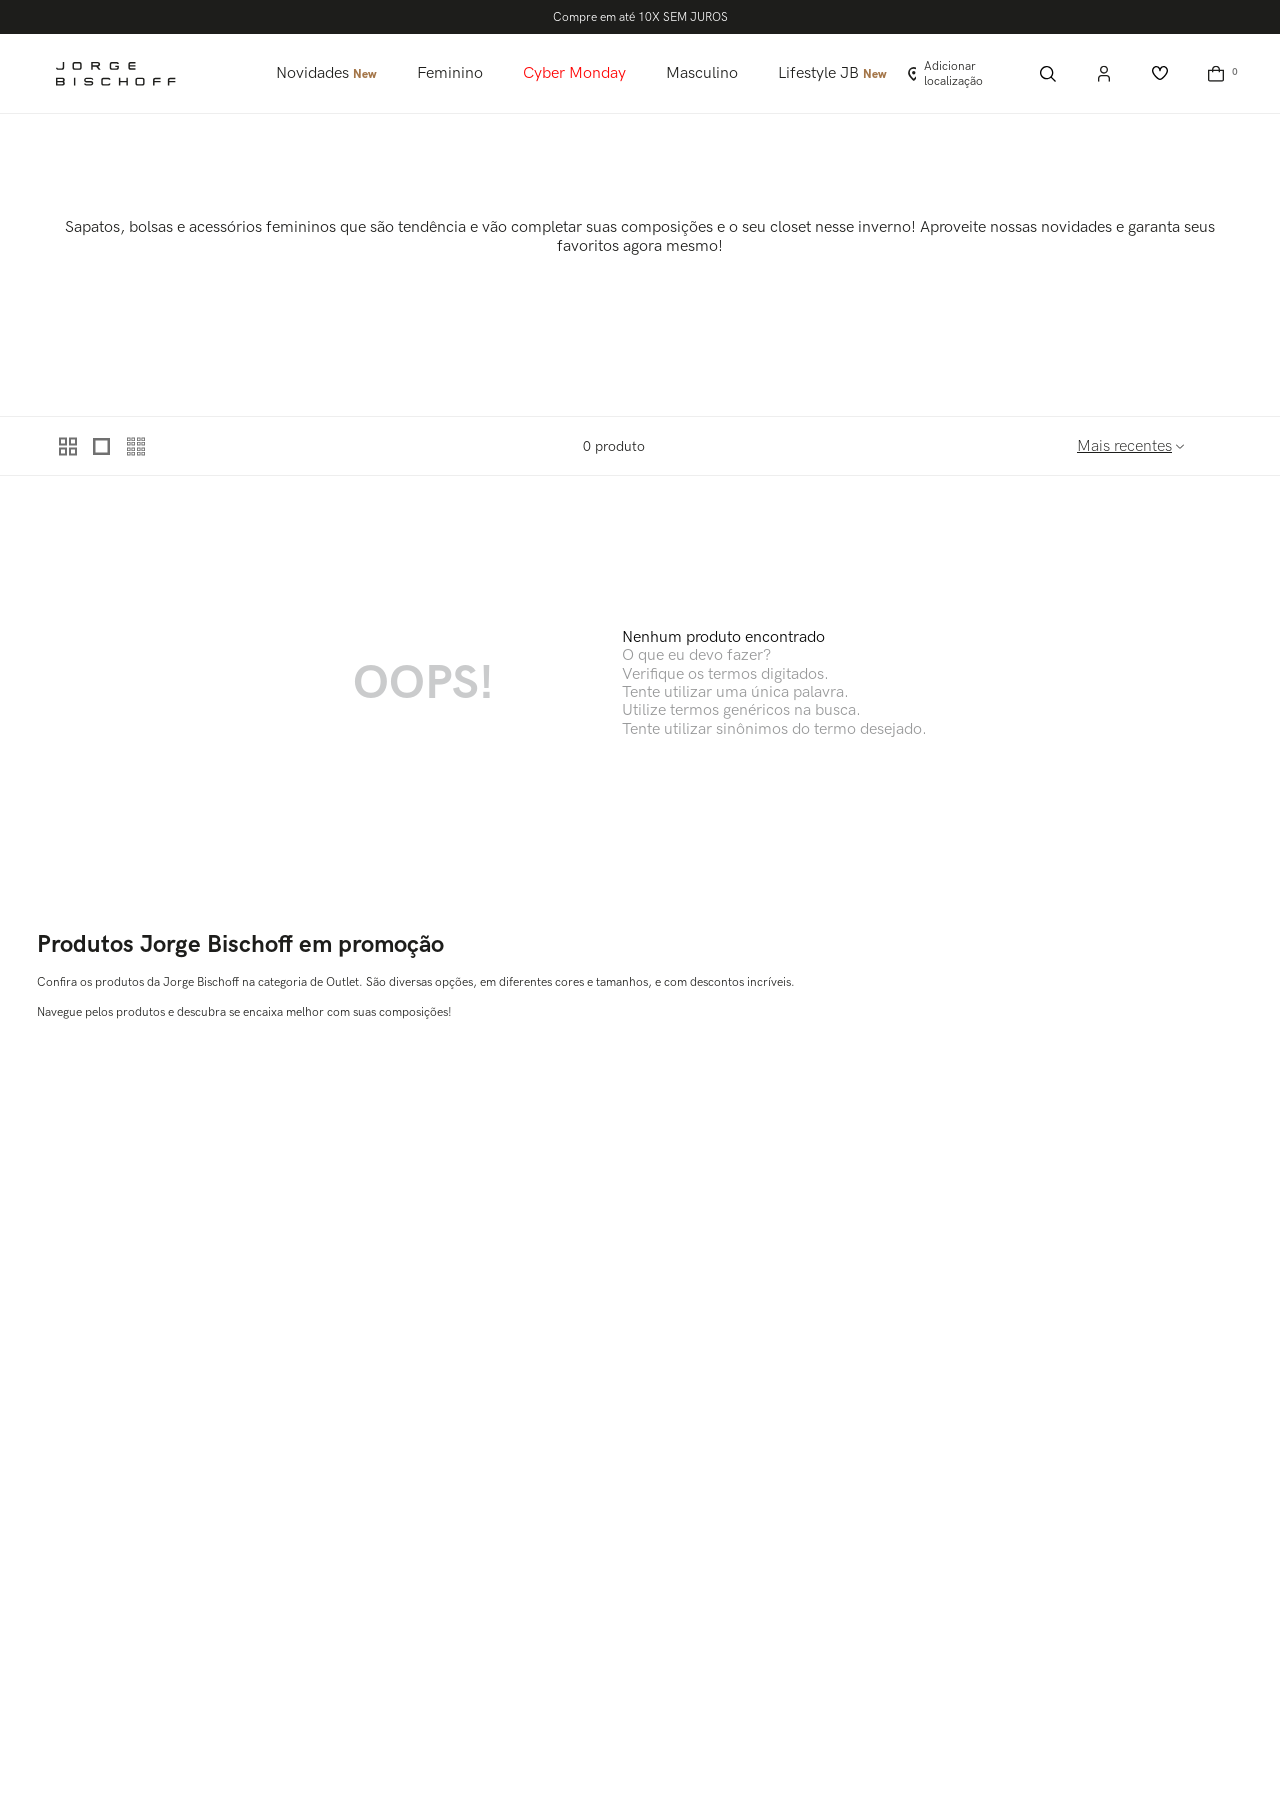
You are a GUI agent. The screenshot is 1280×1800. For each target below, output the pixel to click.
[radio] (69, 446)
